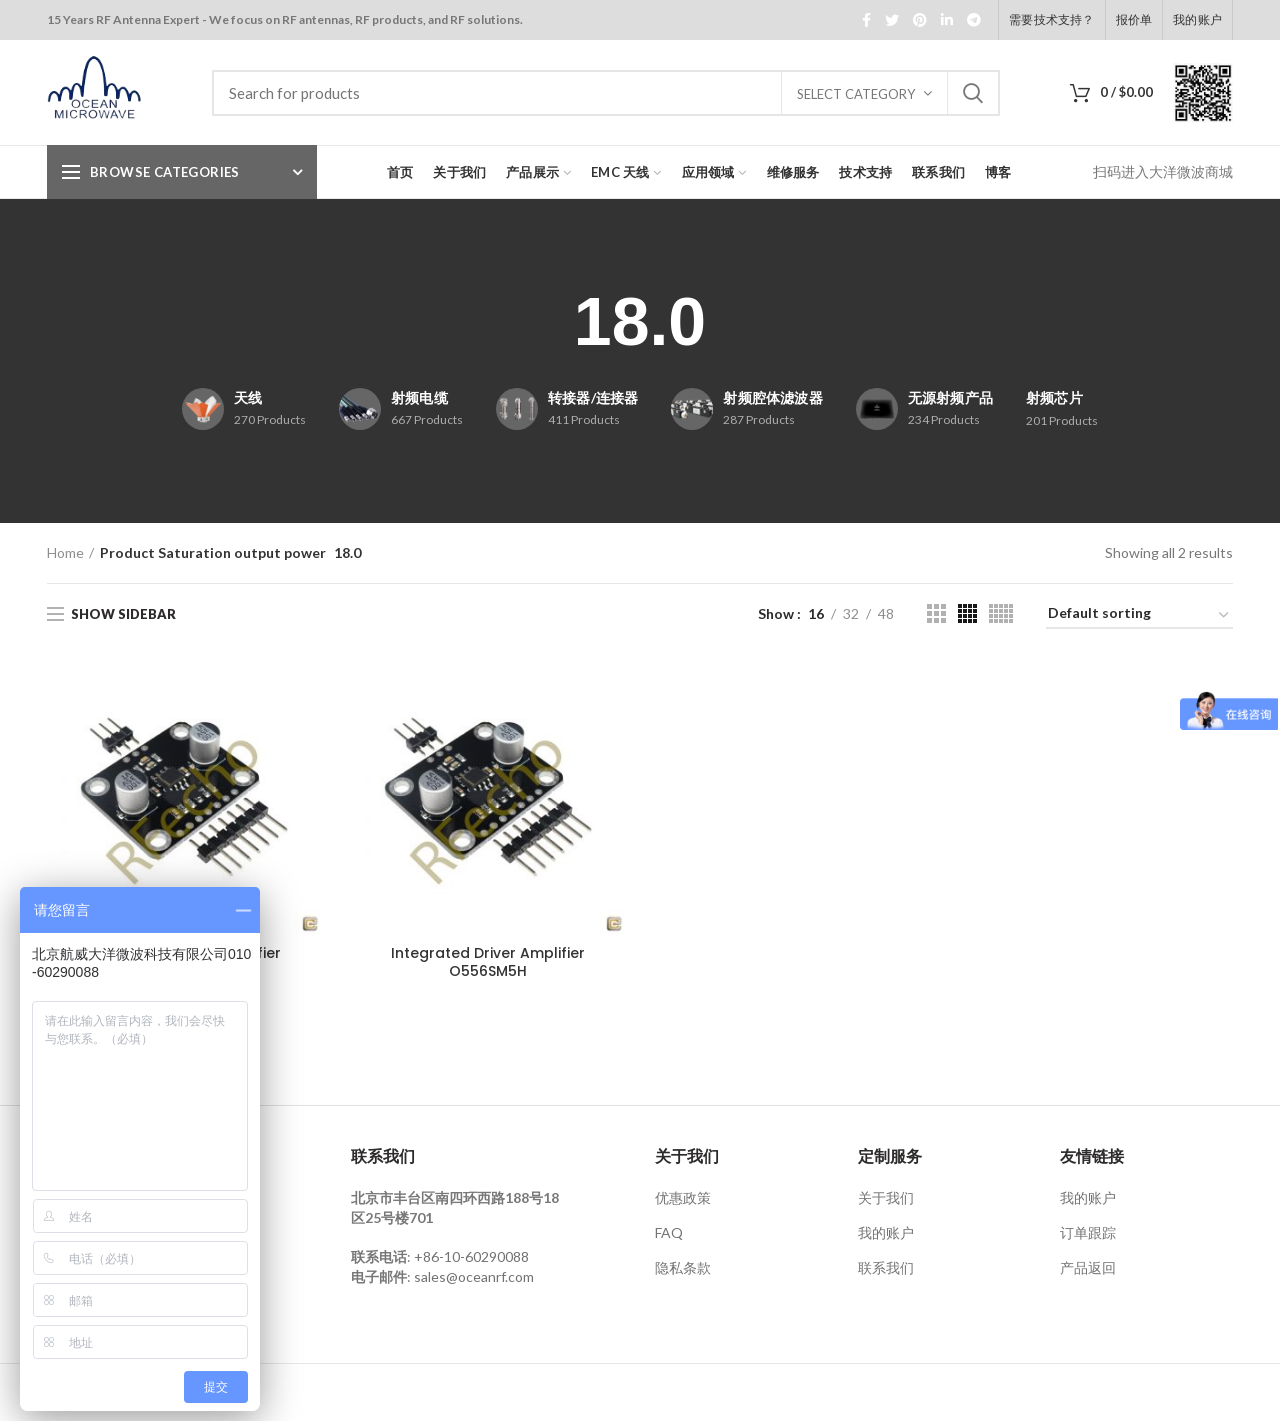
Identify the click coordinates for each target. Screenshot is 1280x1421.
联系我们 (886, 1267)
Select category (856, 94)
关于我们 (886, 1197)
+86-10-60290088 (471, 1256)
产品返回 (1088, 1267)
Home (65, 552)
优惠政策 (683, 1197)
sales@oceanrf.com (474, 1276)
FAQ (669, 1232)
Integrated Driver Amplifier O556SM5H (488, 962)
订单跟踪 (1088, 1232)
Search (973, 93)
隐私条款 (683, 1267)
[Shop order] (1139, 616)
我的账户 (886, 1232)
